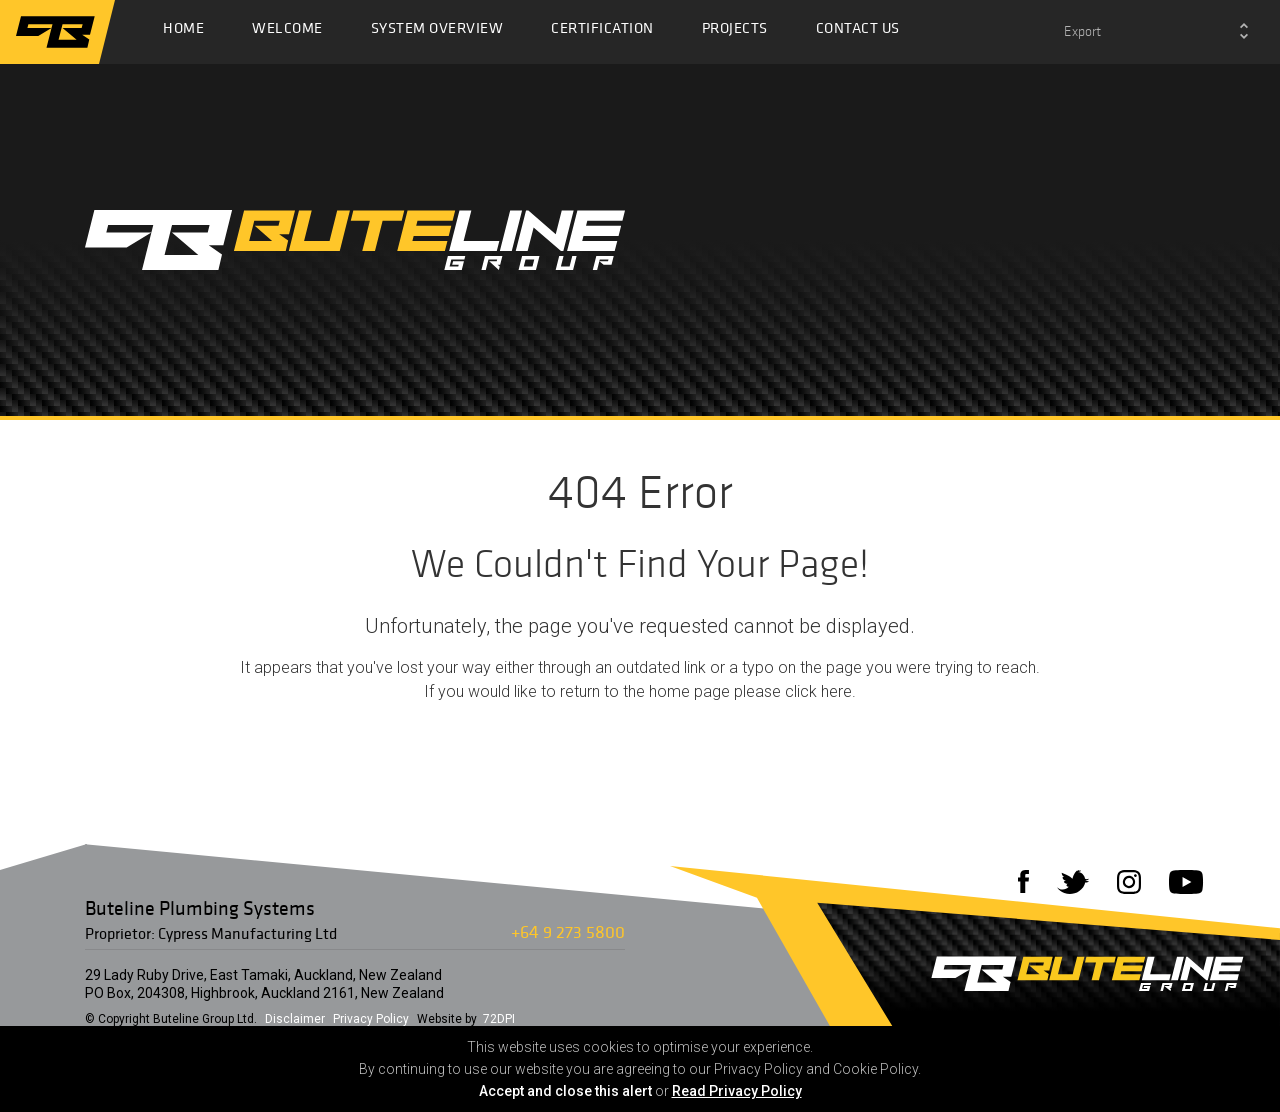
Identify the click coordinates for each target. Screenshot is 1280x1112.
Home (183, 33)
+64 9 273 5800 (568, 931)
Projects (735, 33)
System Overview (437, 33)
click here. (820, 691)
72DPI (499, 1019)
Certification (602, 33)
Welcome (287, 33)
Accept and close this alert (565, 1091)
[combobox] (1156, 32)
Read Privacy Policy (737, 1091)
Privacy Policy (371, 1019)
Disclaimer (295, 1019)
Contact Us (858, 33)
